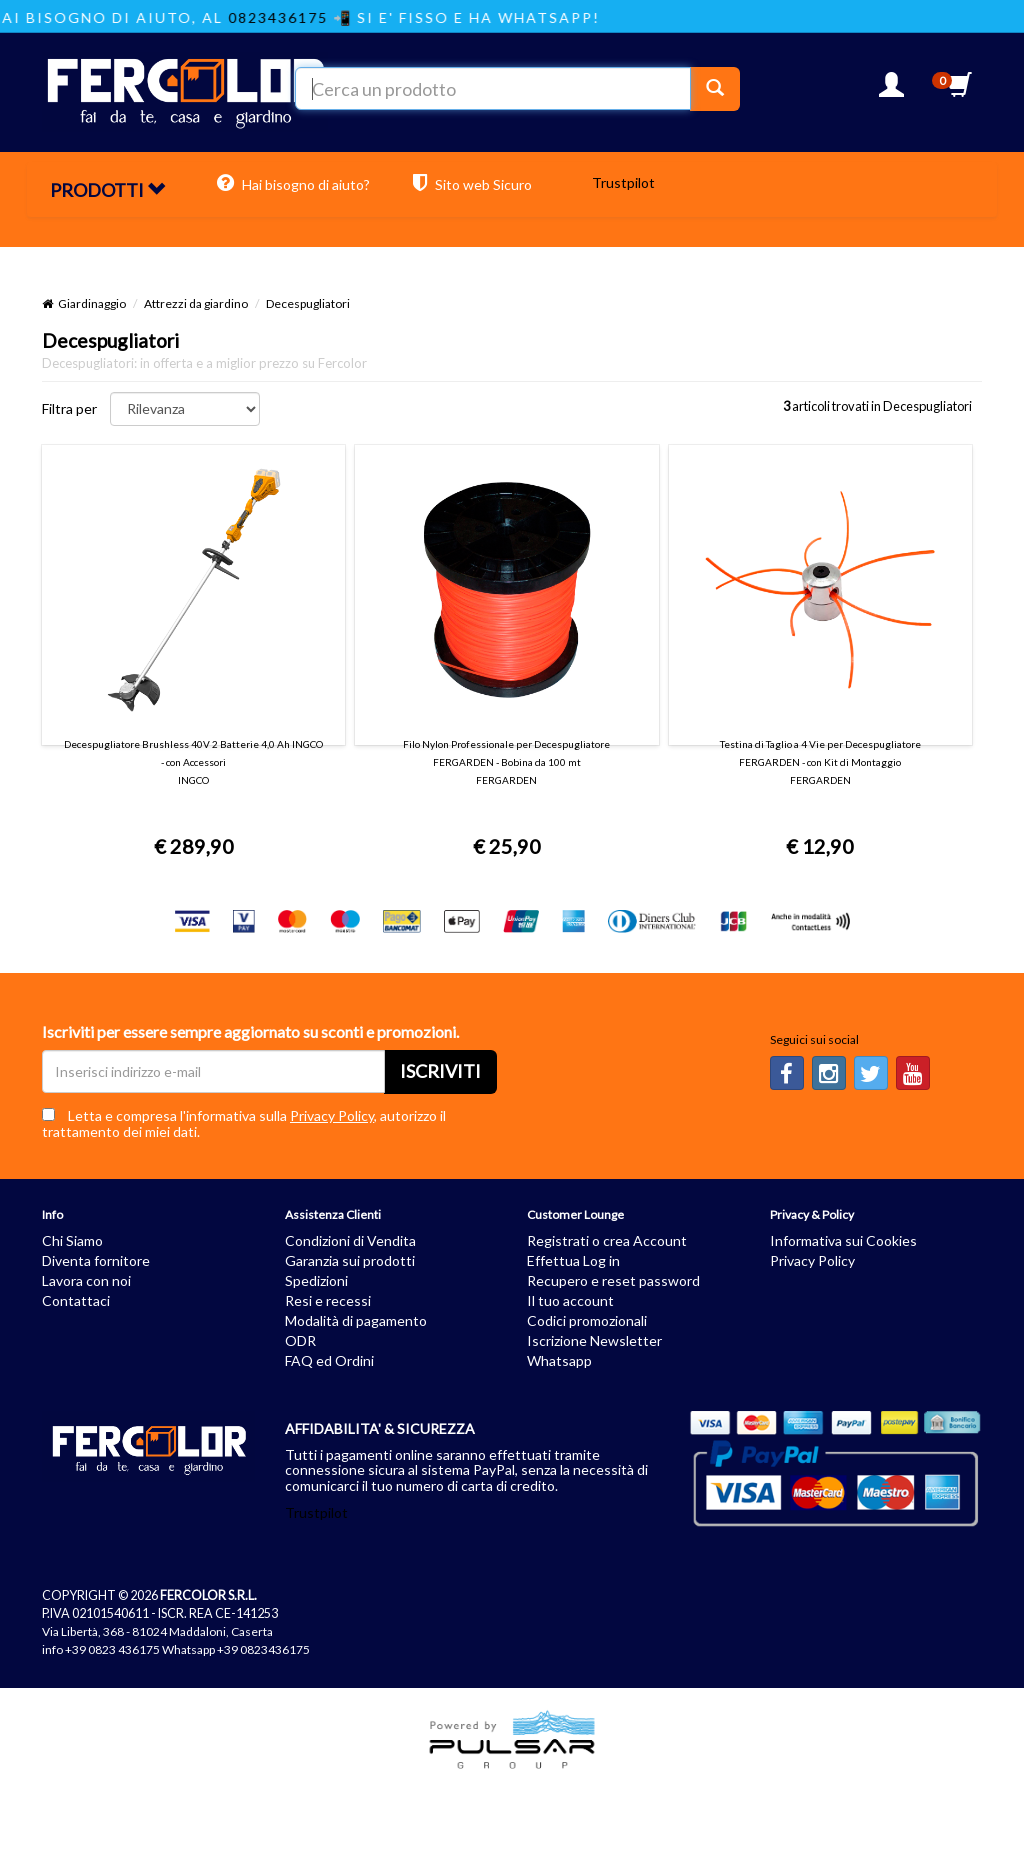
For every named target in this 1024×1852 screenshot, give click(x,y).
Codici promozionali (587, 1320)
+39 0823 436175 (112, 1649)
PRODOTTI (107, 190)
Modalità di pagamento (356, 1320)
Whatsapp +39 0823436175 (236, 1649)
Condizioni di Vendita (350, 1240)
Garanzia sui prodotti (350, 1260)
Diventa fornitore (96, 1260)
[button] (891, 90)
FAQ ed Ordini (329, 1360)
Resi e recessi (328, 1300)
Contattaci (76, 1300)
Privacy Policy (332, 1115)
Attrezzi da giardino (196, 303)
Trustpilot (623, 182)
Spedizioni (316, 1280)
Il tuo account (570, 1300)
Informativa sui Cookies (843, 1240)
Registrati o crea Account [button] (607, 1240)
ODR (300, 1340)
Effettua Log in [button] (573, 1260)
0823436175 (294, 17)
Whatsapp (559, 1360)
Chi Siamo (72, 1240)
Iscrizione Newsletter (594, 1340)
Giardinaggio (92, 303)
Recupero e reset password (613, 1280)
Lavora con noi (86, 1280)
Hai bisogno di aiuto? (293, 183)
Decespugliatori (308, 303)
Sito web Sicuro (472, 183)
